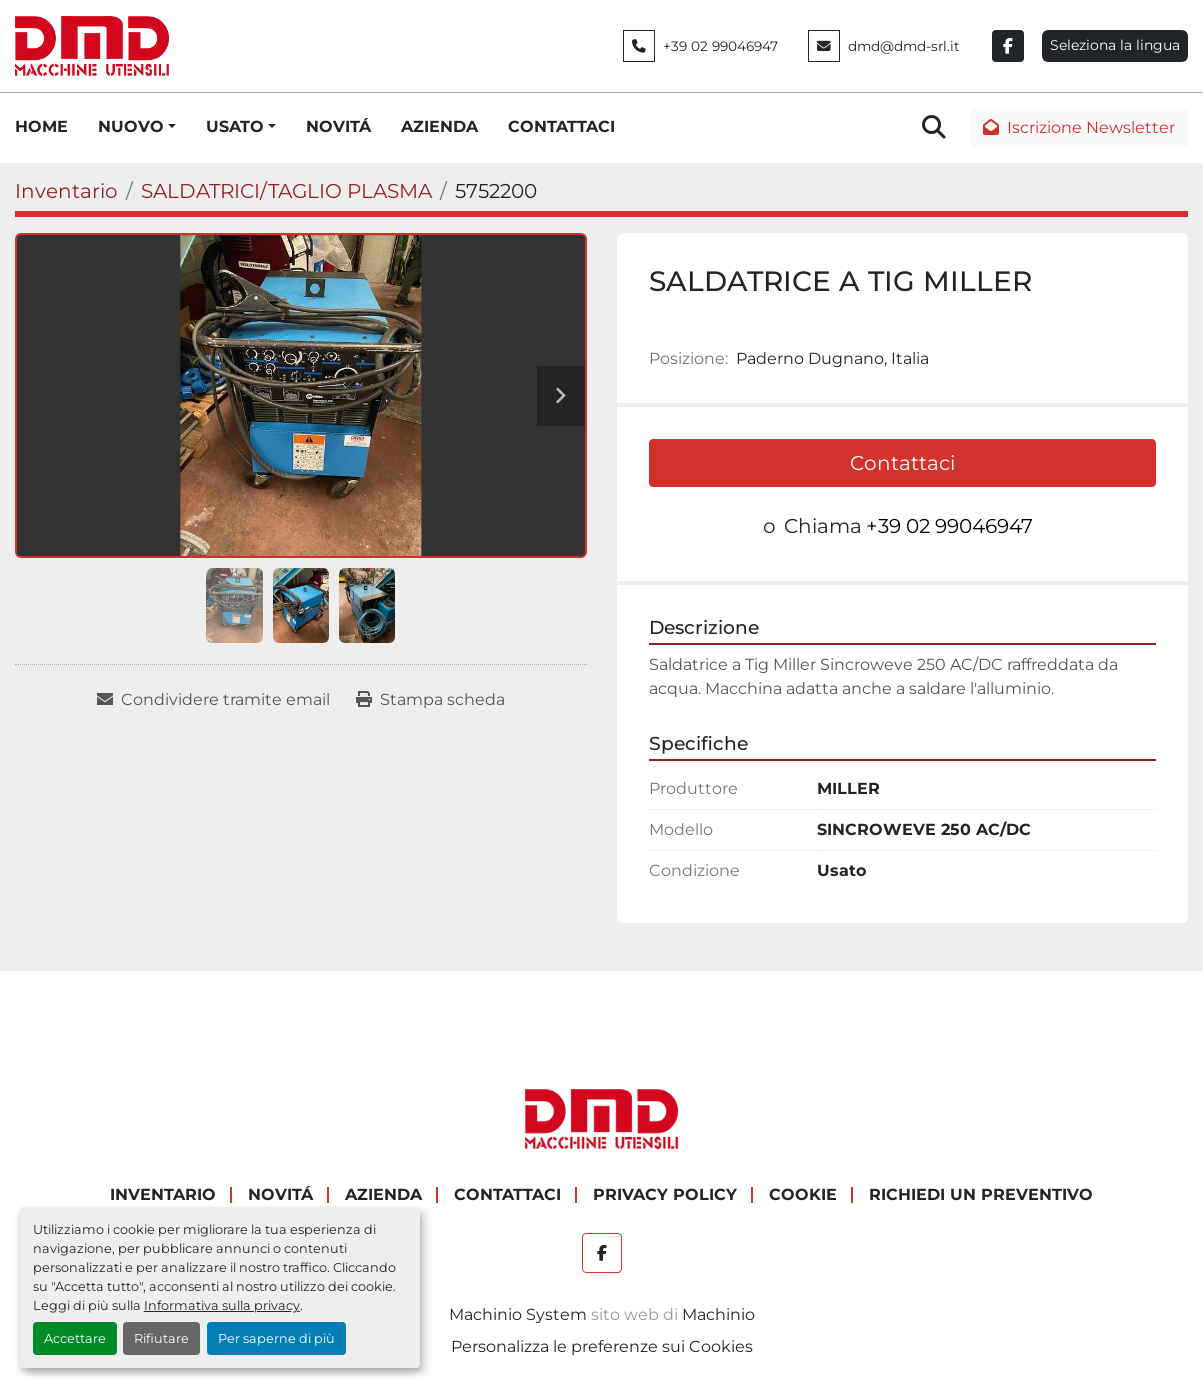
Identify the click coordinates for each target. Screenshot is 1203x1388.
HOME (41, 126)
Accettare (75, 1338)
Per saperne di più (276, 1338)
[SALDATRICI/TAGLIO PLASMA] (286, 191)
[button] (137, 127)
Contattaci (902, 463)
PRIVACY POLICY (665, 1194)
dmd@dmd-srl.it (904, 46)
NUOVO (131, 126)
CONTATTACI (561, 126)
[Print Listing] (430, 700)
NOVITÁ (338, 126)
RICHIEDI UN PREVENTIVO (981, 1194)
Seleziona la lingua (1115, 45)
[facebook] (1008, 46)
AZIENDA (439, 126)
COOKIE (803, 1194)
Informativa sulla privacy (222, 1305)
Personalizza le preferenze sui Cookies (602, 1346)
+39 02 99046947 (720, 46)
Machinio (718, 1314)
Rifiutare (161, 1338)
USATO (235, 126)
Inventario (163, 1194)
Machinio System (518, 1314)
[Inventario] (66, 191)
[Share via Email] (213, 700)
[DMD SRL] (602, 1118)
